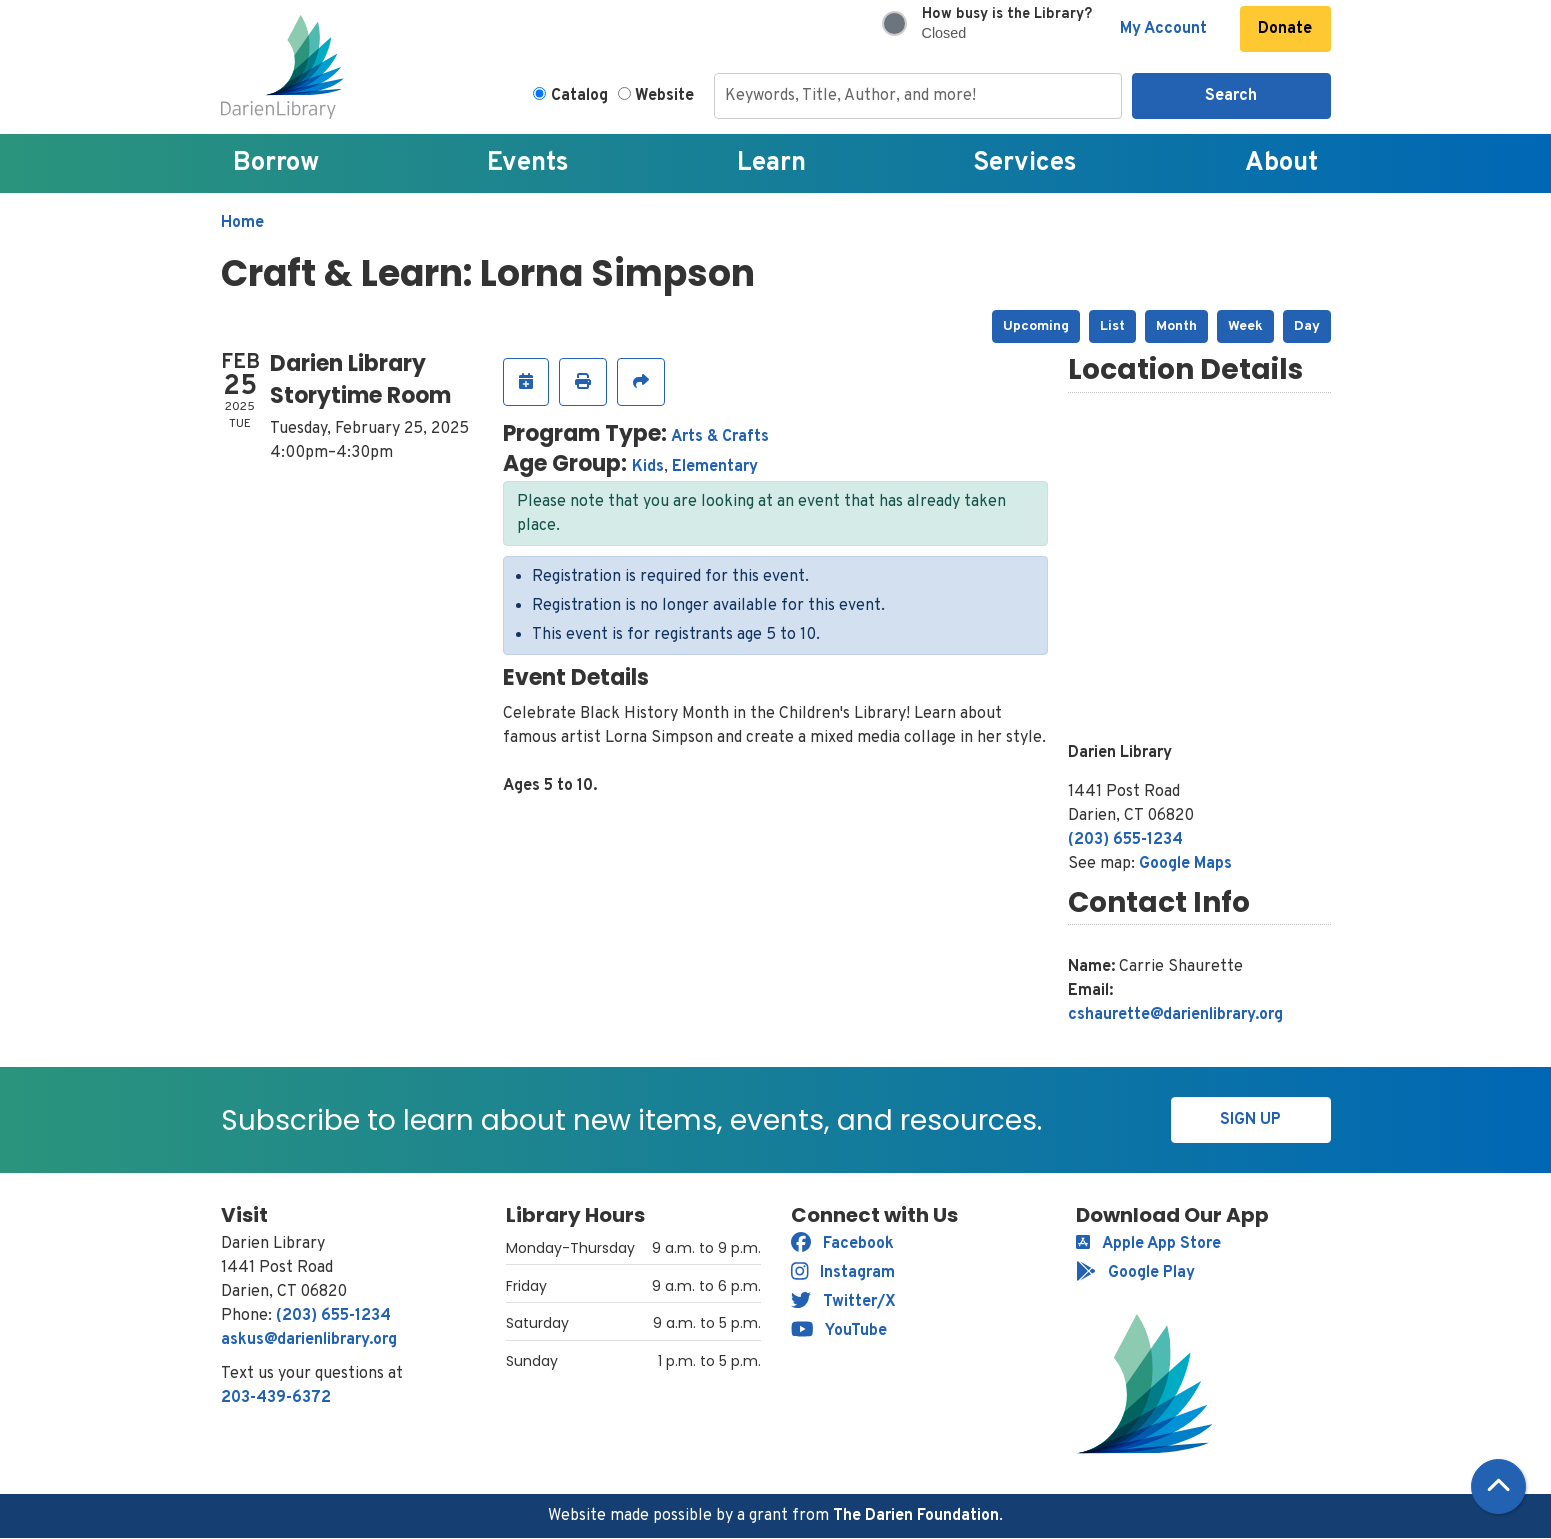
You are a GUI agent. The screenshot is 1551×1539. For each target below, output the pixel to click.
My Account (1163, 29)
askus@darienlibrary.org (309, 1340)
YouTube (839, 1331)
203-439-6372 (276, 1398)
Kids (648, 467)
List (1112, 326)
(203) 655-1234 (1125, 840)
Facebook (842, 1244)
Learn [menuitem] (771, 163)
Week (1245, 326)
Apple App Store (1148, 1244)
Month (1176, 326)
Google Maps (1185, 864)
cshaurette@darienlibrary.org (1175, 1015)
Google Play (1135, 1273)
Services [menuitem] (1025, 163)
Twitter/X (843, 1302)
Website (664, 96)
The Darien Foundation (916, 1516)
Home (242, 223)
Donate (1285, 29)
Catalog (579, 96)
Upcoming (1036, 326)
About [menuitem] (1281, 163)
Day (1307, 326)
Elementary (715, 467)
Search (1231, 96)
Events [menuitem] (528, 163)
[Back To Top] (1498, 1486)
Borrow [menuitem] (276, 163)
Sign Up (1250, 1120)
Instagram (843, 1273)
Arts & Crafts (720, 437)
